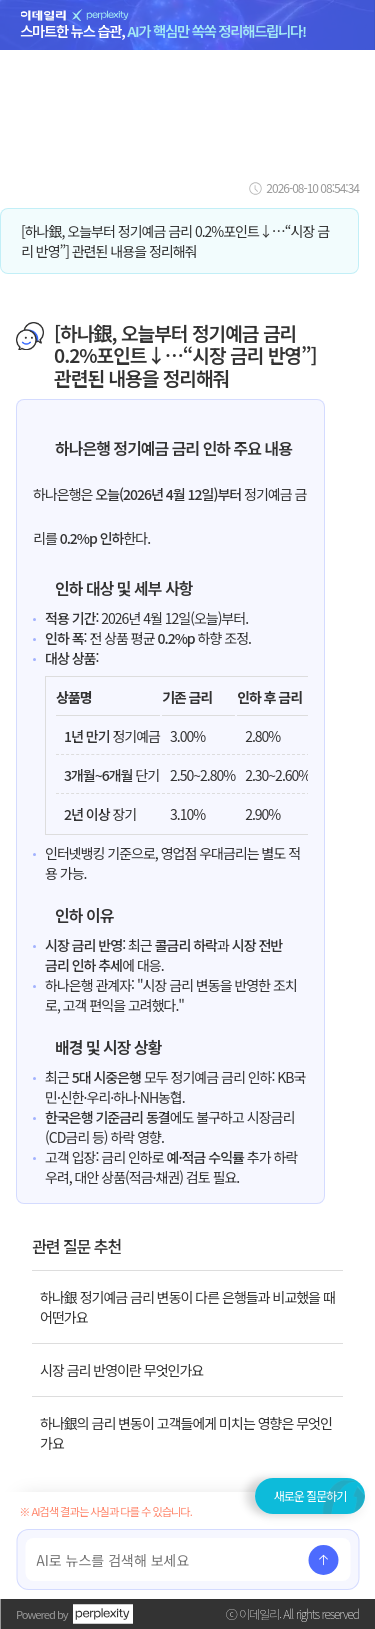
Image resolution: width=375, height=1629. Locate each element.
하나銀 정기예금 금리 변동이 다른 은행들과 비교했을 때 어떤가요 (187, 1307)
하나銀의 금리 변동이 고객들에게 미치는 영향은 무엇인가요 (186, 1433)
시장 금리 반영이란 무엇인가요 (121, 1370)
